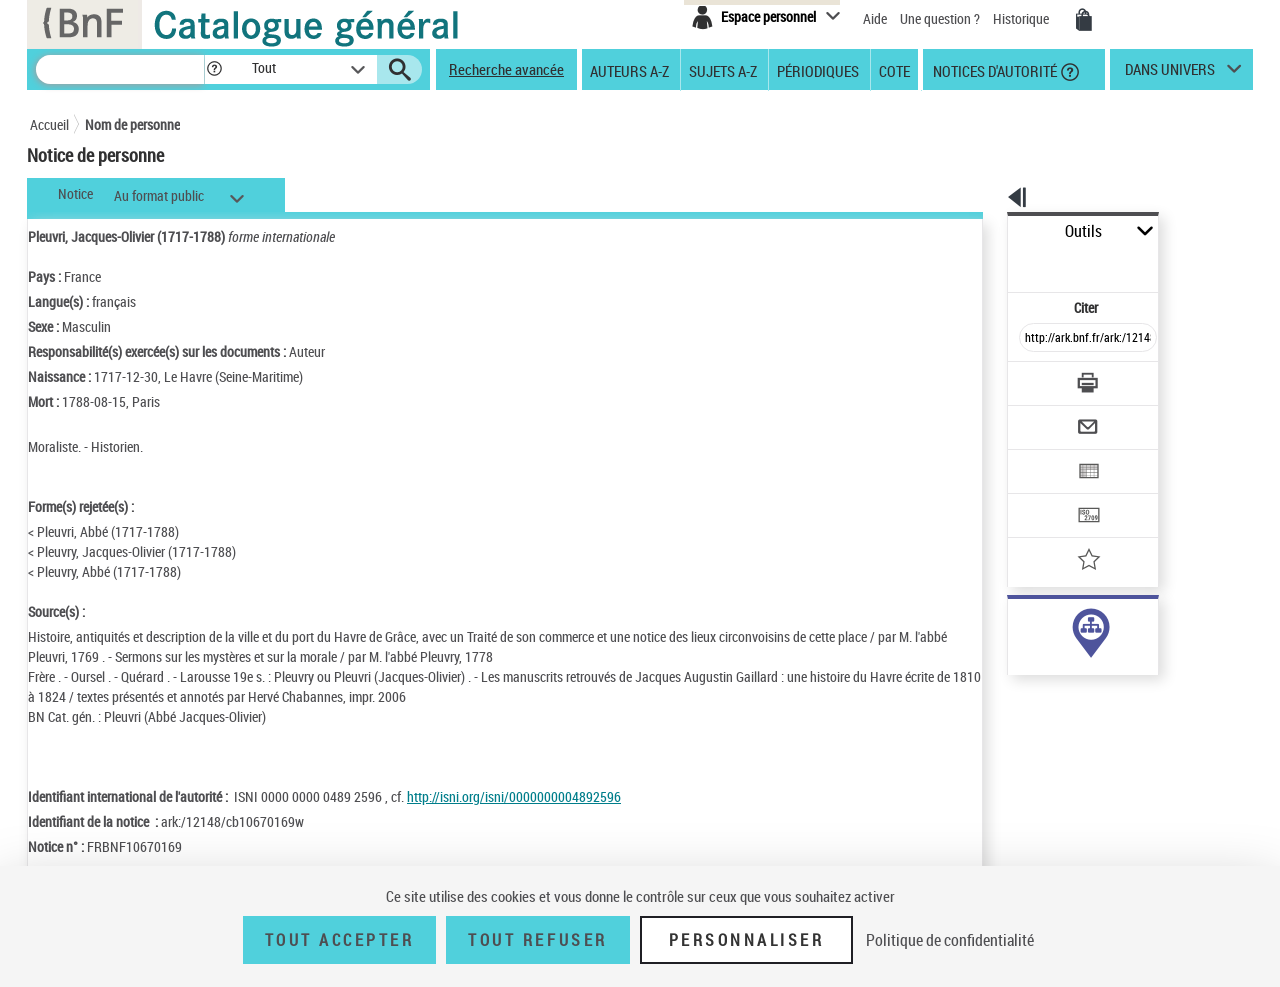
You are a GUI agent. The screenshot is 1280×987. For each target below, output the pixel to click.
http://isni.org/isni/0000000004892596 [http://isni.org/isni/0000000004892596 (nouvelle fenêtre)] (514, 796)
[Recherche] (120, 69)
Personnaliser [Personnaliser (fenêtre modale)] (747, 940)
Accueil (49, 124)
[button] (214, 69)
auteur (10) (1018, 628)
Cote (894, 70)
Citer (1000, 263)
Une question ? (940, 18)
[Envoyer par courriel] (1031, 378)
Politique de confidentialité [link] (950, 940)
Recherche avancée (506, 69)
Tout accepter (340, 940)
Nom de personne (132, 124)
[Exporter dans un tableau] (1046, 417)
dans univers (1170, 74)
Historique (1022, 18)
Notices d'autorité (993, 70)
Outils (985, 231)
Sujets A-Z (723, 70)
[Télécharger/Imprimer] (1035, 339)
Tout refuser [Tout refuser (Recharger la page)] (537, 940)
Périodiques (818, 70)
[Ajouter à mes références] (1044, 495)
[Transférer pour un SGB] (1040, 456)
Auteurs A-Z (629, 70)
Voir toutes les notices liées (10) (1063, 669)
